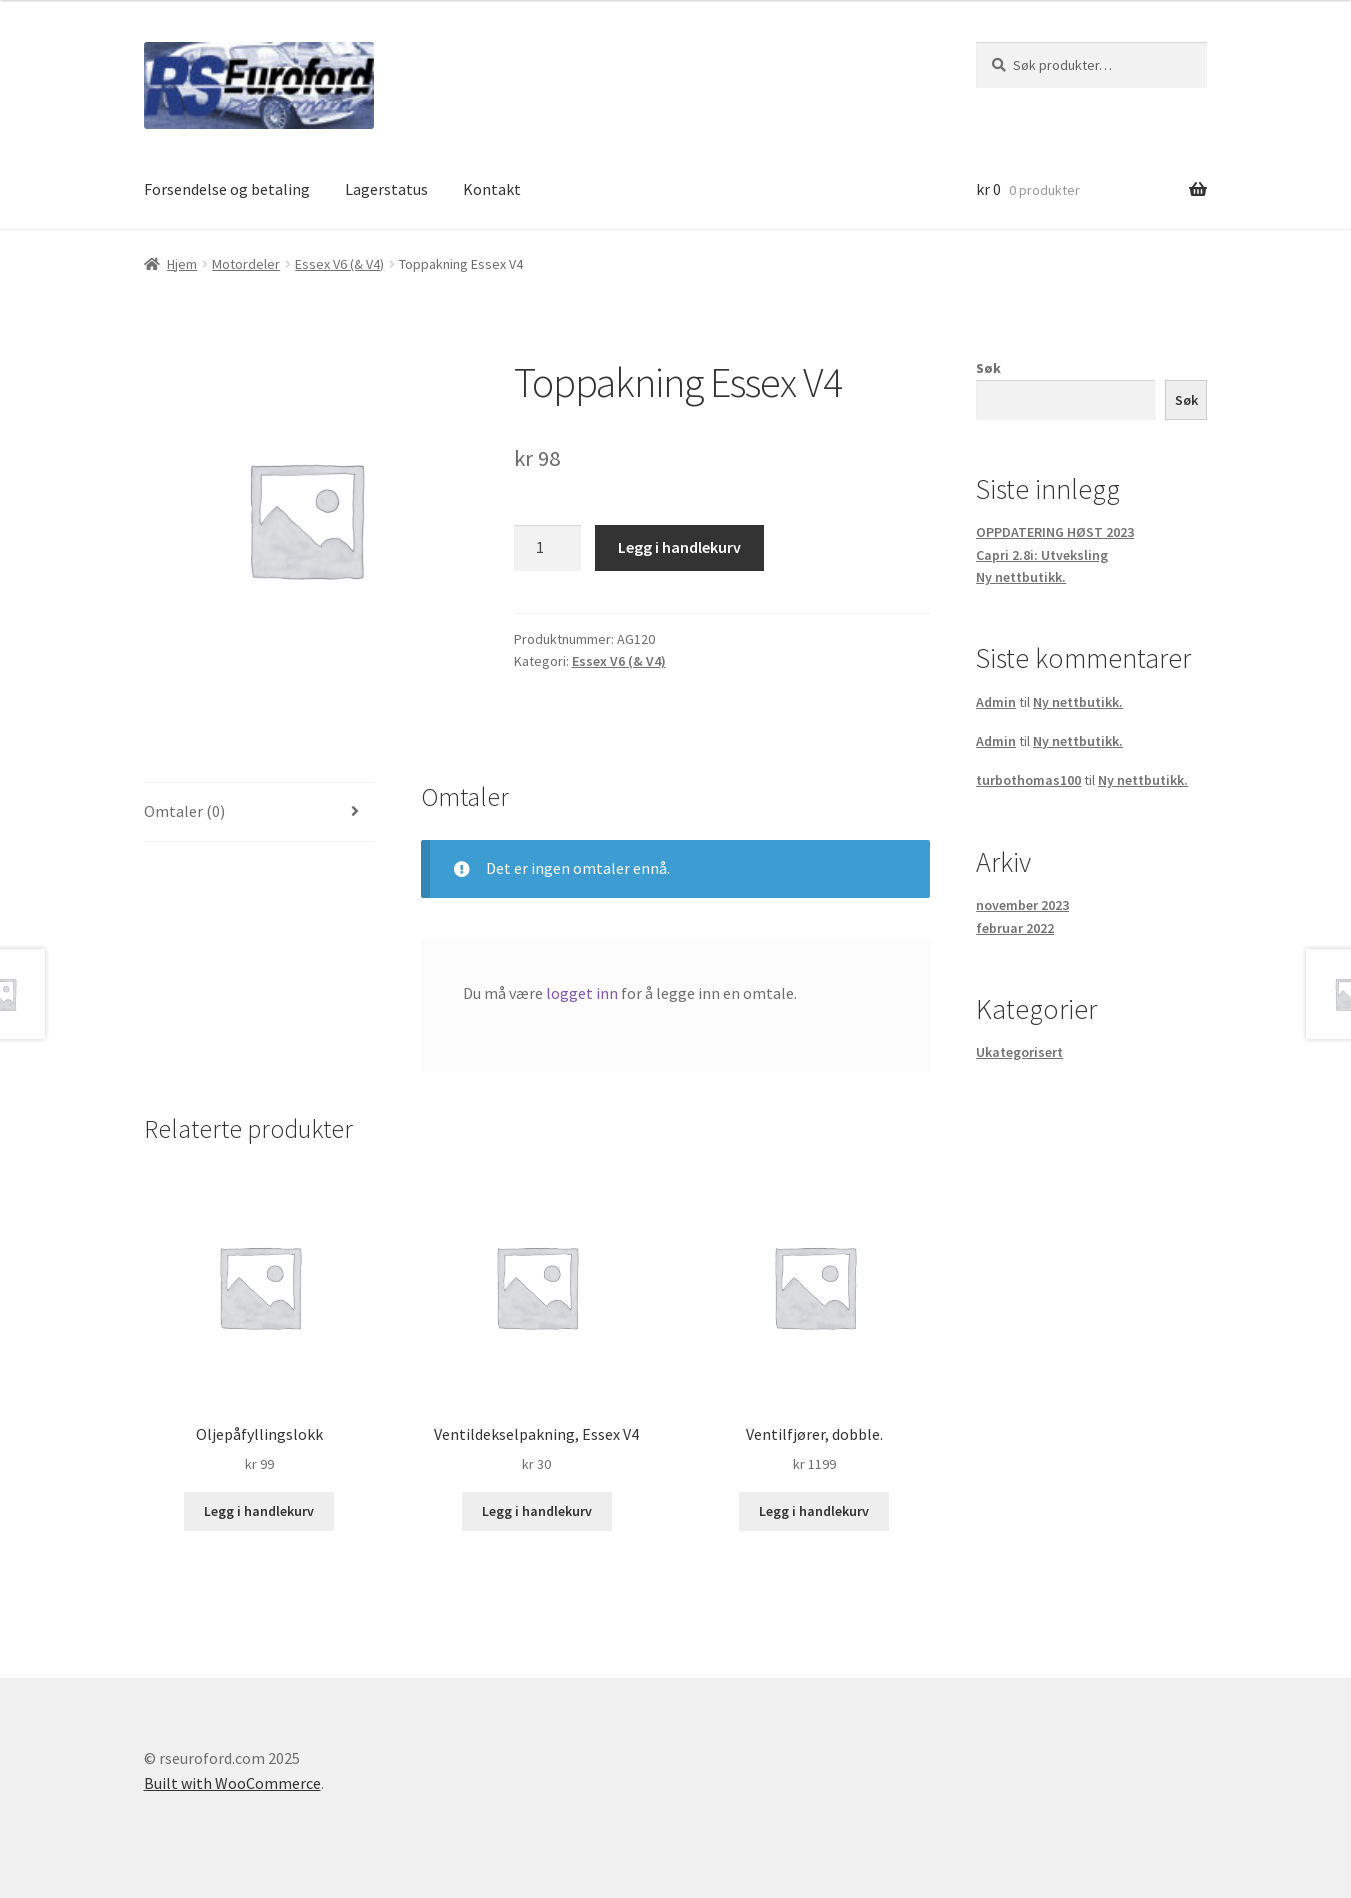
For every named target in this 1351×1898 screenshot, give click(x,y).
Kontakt (492, 189)
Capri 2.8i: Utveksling (1042, 555)
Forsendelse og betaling (227, 189)
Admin (996, 702)
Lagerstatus (386, 189)
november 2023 (1022, 905)
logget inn (582, 993)
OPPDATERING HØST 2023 (1055, 532)
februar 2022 (1015, 928)
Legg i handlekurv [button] (259, 1511)
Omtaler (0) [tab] (184, 811)
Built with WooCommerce (232, 1783)
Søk (988, 368)
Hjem (182, 264)
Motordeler (246, 264)
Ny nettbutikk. (1021, 577)
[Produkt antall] (548, 548)
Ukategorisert (1019, 1052)
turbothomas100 (1028, 780)
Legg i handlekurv (679, 547)
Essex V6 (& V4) (339, 264)
